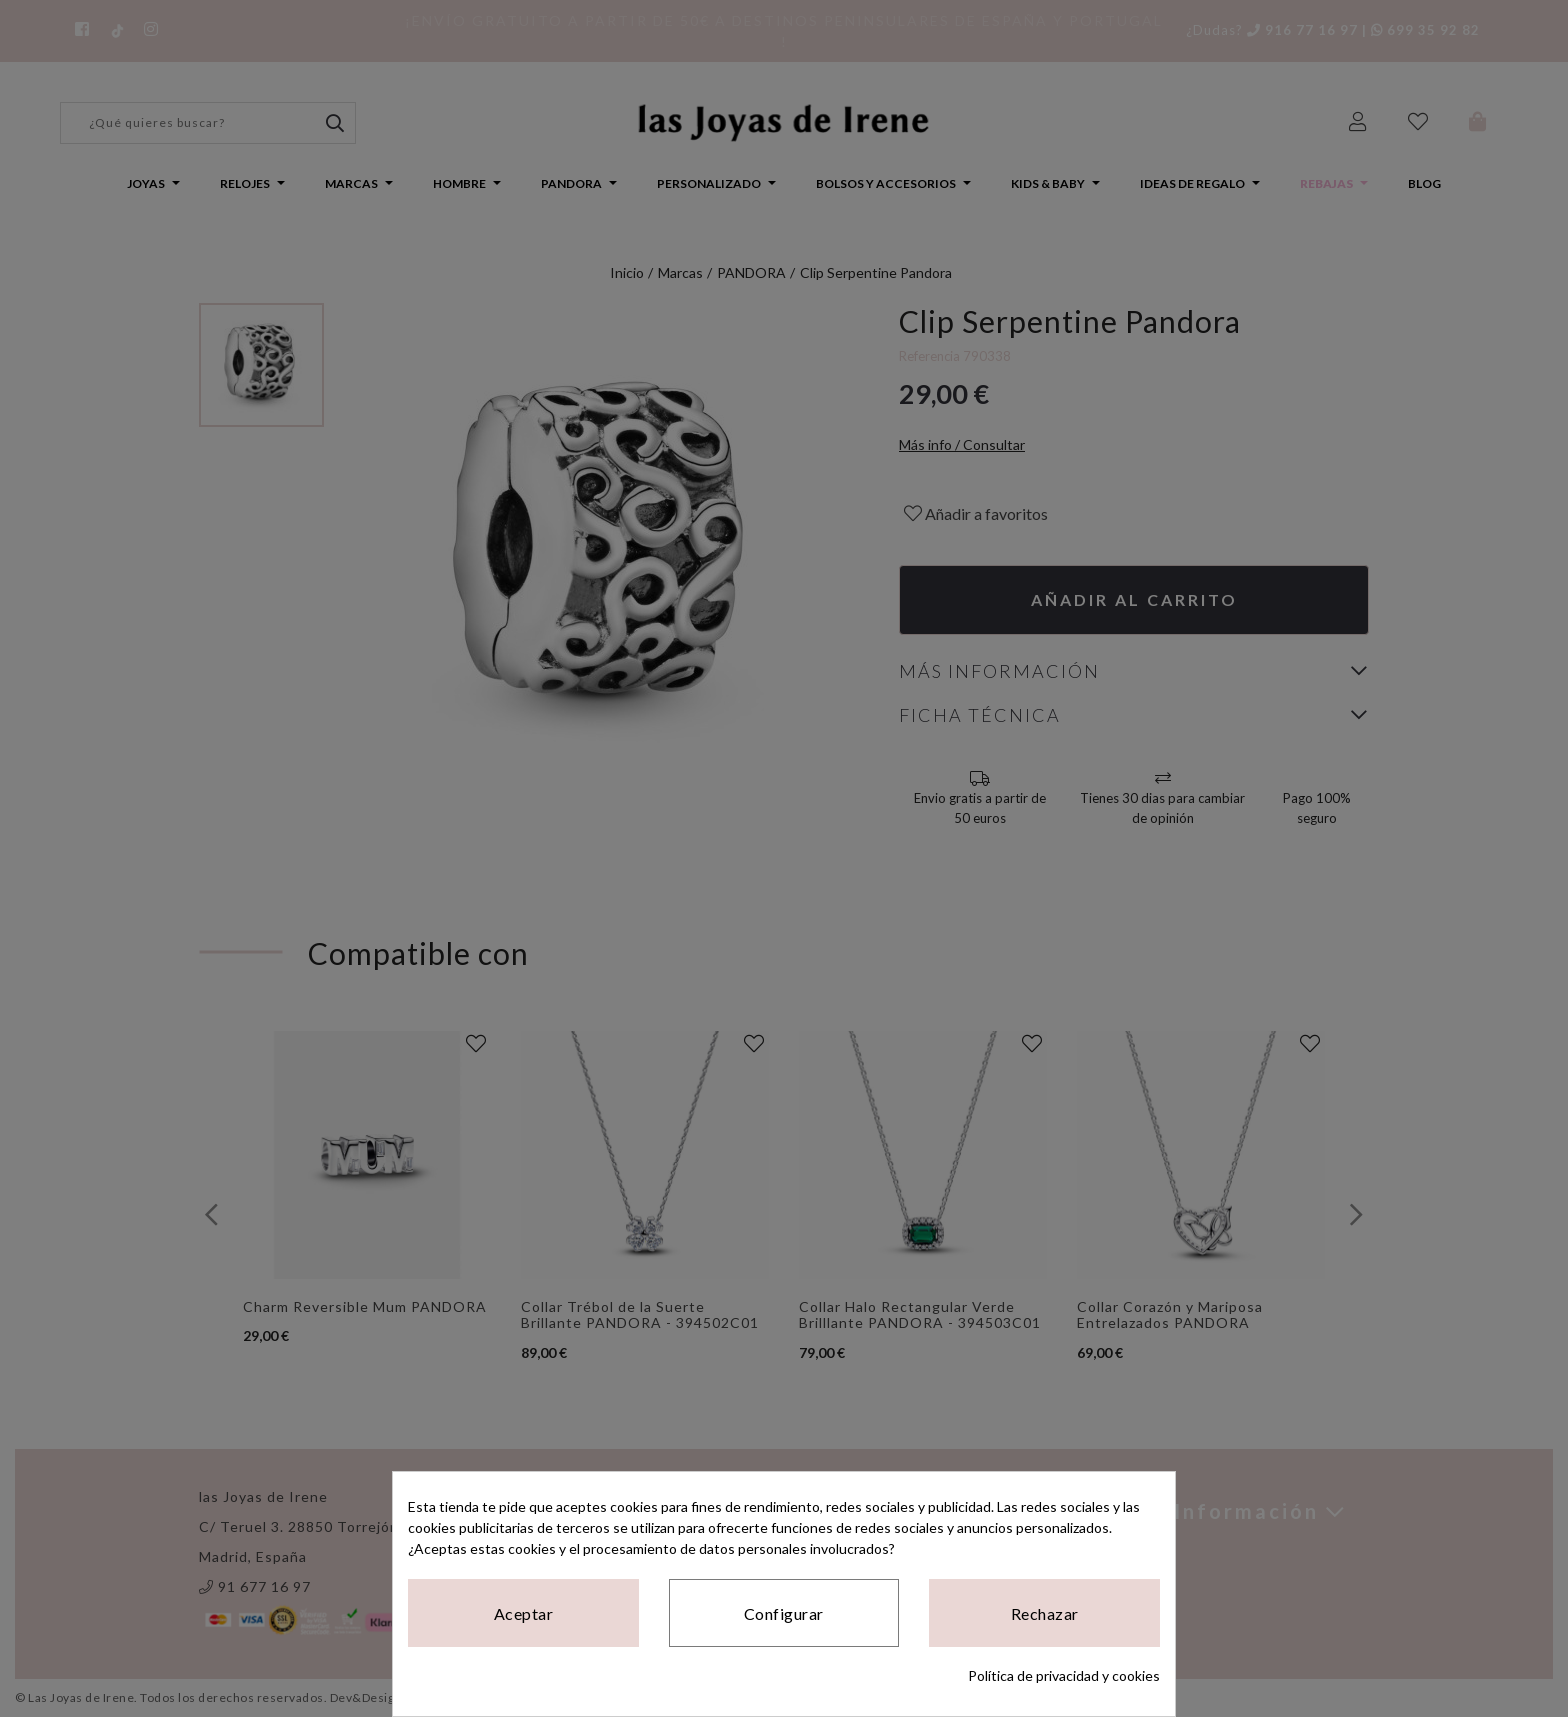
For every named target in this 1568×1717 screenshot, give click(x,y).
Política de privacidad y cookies (1064, 1675)
